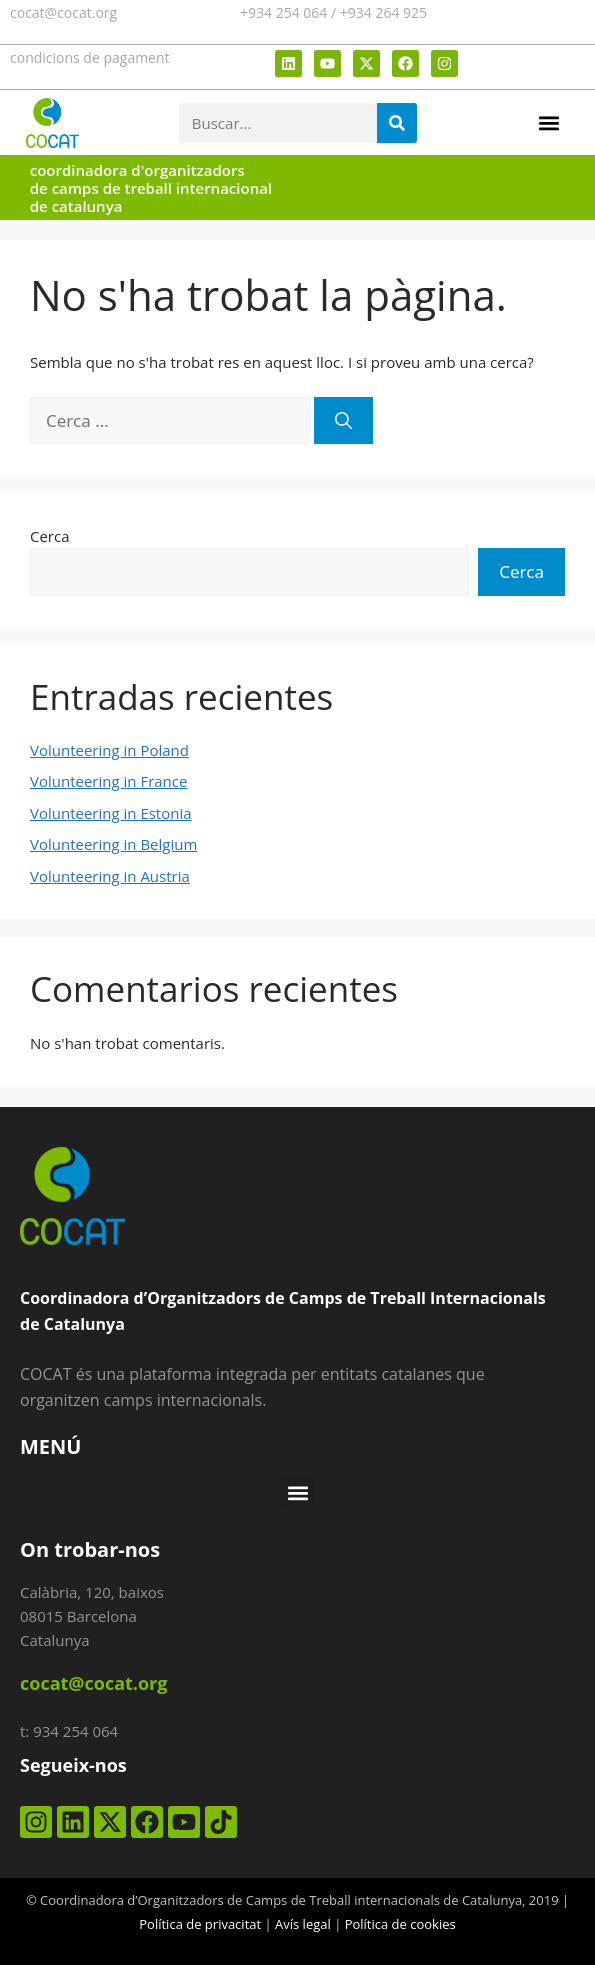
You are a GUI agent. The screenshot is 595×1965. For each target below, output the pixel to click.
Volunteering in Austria (110, 876)
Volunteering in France (108, 781)
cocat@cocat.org (63, 12)
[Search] (397, 123)
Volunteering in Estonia (111, 813)
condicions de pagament (90, 57)
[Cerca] (343, 421)
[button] (548, 122)
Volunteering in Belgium (113, 844)
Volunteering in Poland (109, 750)
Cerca (50, 536)
